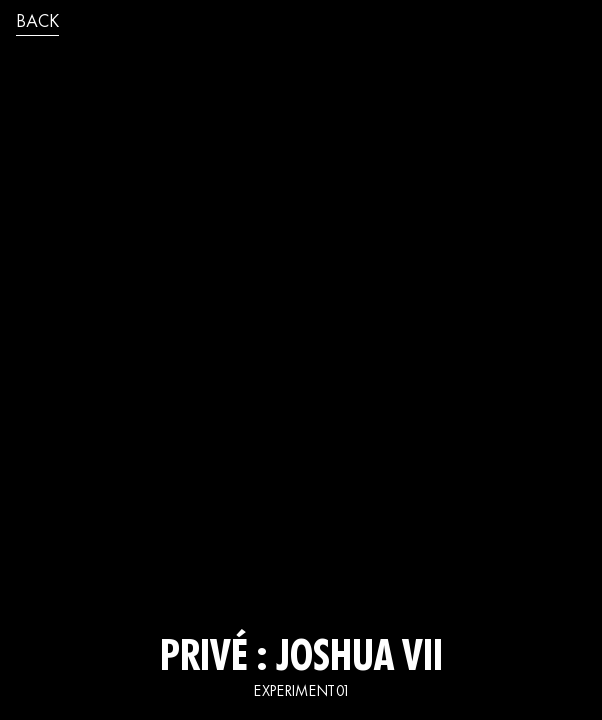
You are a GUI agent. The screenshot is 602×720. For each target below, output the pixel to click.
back (37, 23)
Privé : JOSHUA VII (301, 660)
